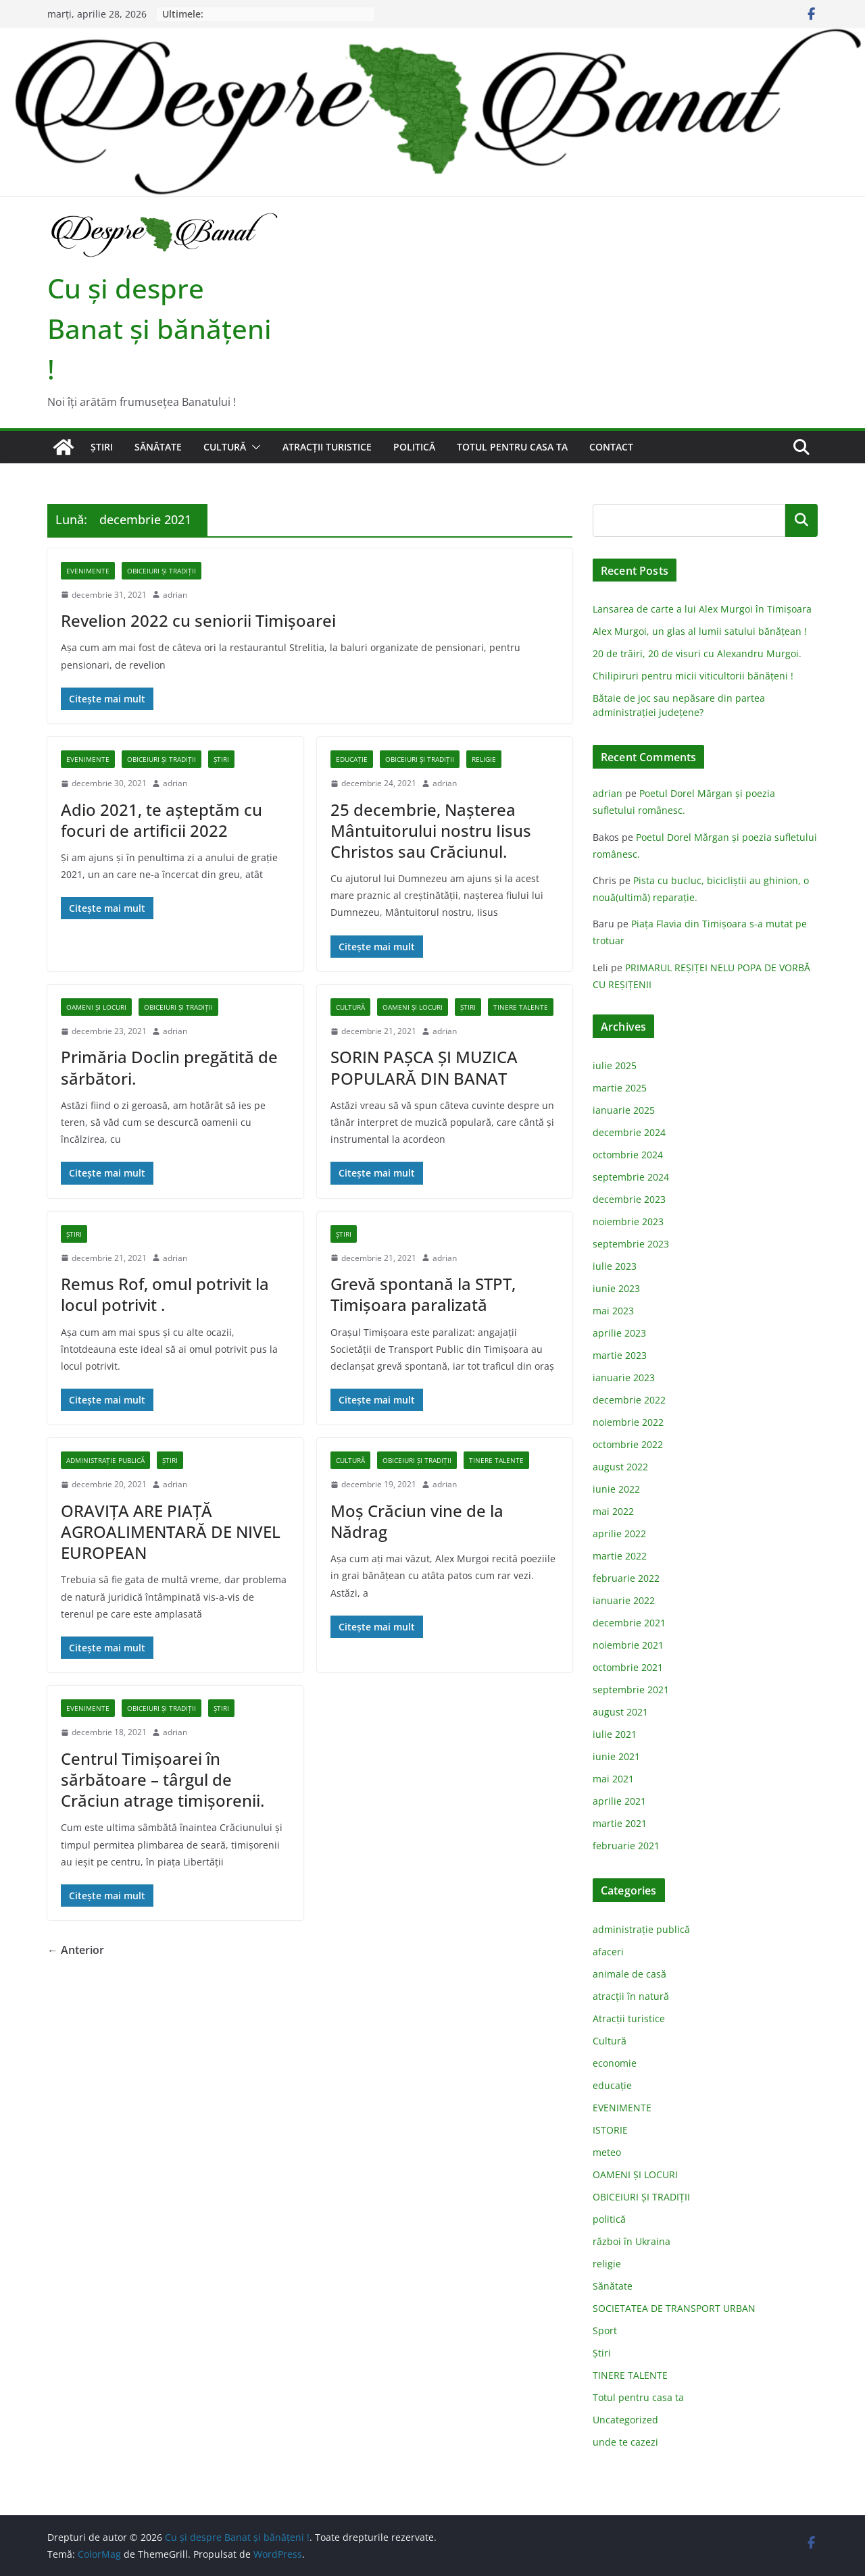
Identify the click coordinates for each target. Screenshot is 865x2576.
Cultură (224, 446)
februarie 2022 (626, 1578)
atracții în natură (631, 1996)
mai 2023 (613, 1310)
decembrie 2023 (629, 1199)
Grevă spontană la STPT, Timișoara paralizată (423, 1294)
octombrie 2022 (628, 1444)
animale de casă (629, 1973)
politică (414, 446)
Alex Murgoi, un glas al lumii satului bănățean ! (700, 631)
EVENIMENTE (87, 570)
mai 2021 (613, 1778)
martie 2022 (620, 1555)
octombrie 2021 (628, 1667)
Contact (611, 446)
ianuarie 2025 (624, 1110)
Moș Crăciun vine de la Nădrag (416, 1521)
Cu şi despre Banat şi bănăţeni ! (159, 328)
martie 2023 (620, 1355)
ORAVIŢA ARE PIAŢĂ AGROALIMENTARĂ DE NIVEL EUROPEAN (170, 1531)
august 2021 (620, 1711)
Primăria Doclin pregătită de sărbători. (169, 1067)
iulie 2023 (615, 1266)
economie (615, 2063)
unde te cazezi (625, 2442)
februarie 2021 (626, 1845)
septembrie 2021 (631, 1689)
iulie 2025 (615, 1065)
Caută (801, 520)
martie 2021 (620, 1823)
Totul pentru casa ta (512, 446)
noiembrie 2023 (628, 1221)
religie (484, 759)
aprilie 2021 (619, 1801)
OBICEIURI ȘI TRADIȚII (161, 570)
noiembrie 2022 (628, 1422)
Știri (102, 446)
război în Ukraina (631, 2241)
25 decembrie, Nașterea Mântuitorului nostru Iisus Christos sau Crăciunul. (430, 830)
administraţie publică (105, 1460)
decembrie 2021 (629, 1622)
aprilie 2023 (619, 1332)
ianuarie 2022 (624, 1600)
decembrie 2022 (629, 1399)
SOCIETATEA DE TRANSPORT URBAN (674, 2308)
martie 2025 (620, 1087)
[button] (253, 447)
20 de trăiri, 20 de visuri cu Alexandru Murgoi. (697, 653)
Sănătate (158, 446)
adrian (175, 594)
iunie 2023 (616, 1288)
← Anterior (75, 1949)
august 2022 (620, 1466)
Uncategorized (625, 2419)
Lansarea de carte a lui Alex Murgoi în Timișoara (702, 608)
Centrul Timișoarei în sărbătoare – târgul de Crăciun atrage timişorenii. (162, 1779)
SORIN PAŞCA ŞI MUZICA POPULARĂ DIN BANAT (424, 1067)
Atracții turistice (327, 446)
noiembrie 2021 (628, 1645)
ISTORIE (610, 2129)
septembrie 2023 (631, 1243)
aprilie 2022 (619, 1533)
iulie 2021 (615, 1734)
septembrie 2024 (631, 1176)
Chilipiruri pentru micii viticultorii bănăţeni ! (693, 675)
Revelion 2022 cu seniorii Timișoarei (198, 620)
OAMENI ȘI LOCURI (96, 1007)
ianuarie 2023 (624, 1377)
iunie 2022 (616, 1489)
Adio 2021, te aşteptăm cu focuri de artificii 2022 (161, 820)
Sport (605, 2330)
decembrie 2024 (629, 1132)
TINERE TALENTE (520, 1007)
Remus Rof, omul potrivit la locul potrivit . (165, 1294)
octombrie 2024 (628, 1154)
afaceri (608, 1951)
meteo (607, 2152)
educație (352, 759)
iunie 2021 (616, 1756)
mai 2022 (613, 1511)
